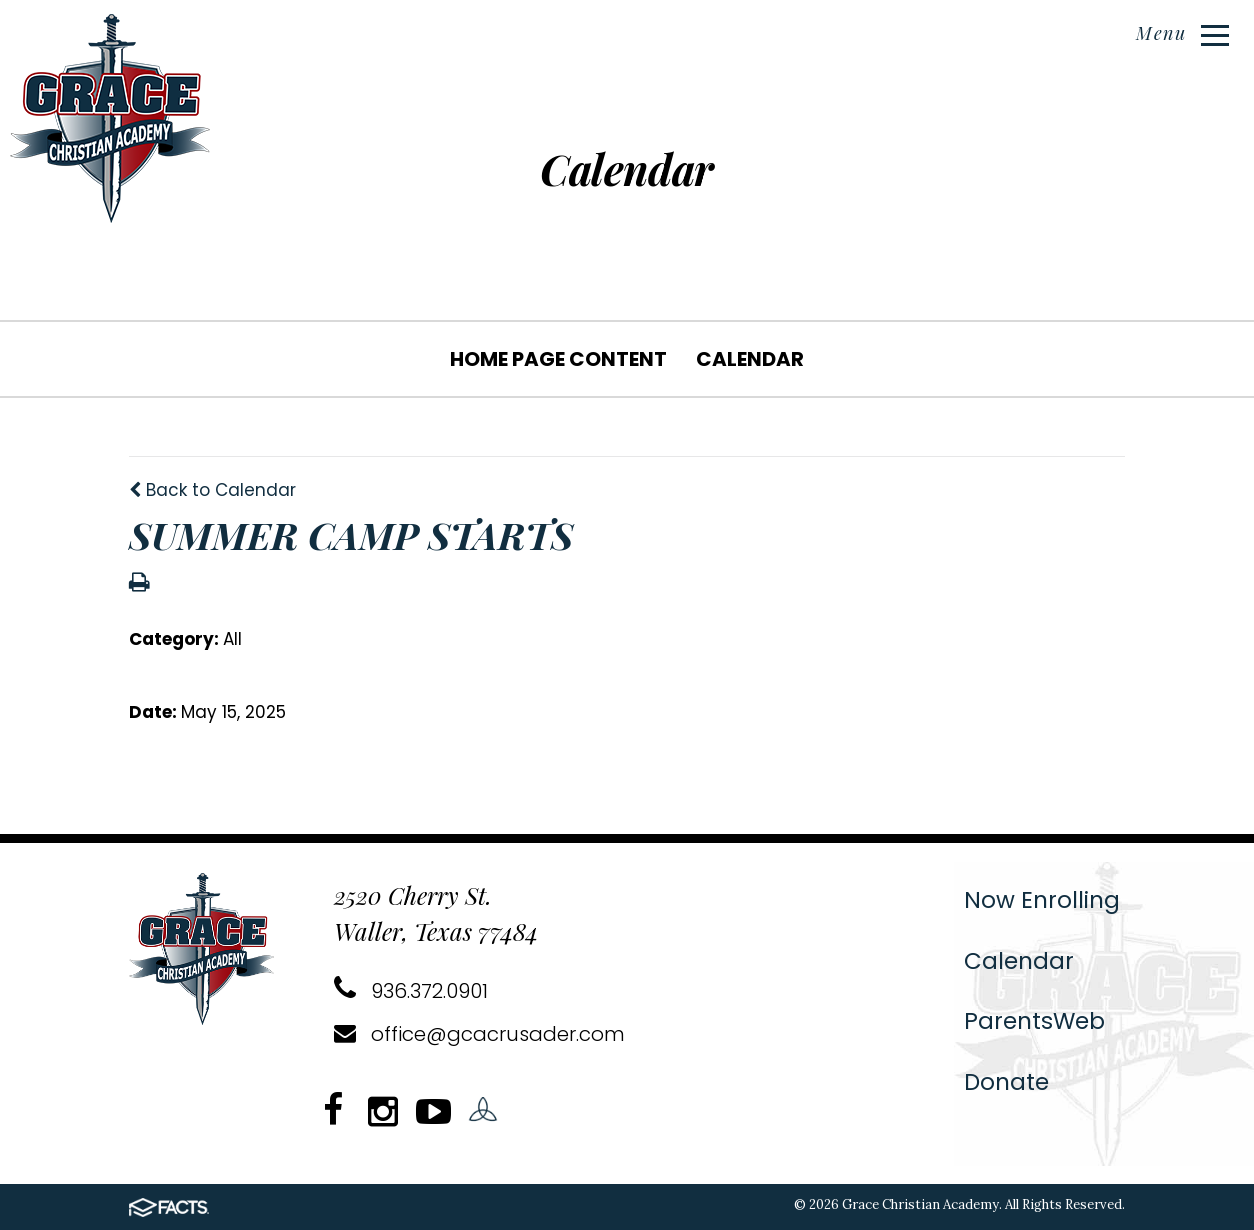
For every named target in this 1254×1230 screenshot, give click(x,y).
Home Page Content (558, 359)
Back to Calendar (212, 490)
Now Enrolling (1042, 900)
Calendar (750, 359)
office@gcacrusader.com (479, 1034)
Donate (1006, 1082)
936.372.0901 (411, 991)
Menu (1182, 33)
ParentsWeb (1034, 1021)
